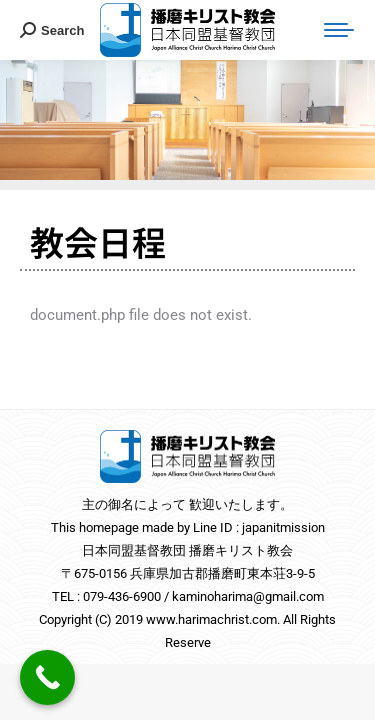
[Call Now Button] (47, 677)
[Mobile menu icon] (339, 30)
